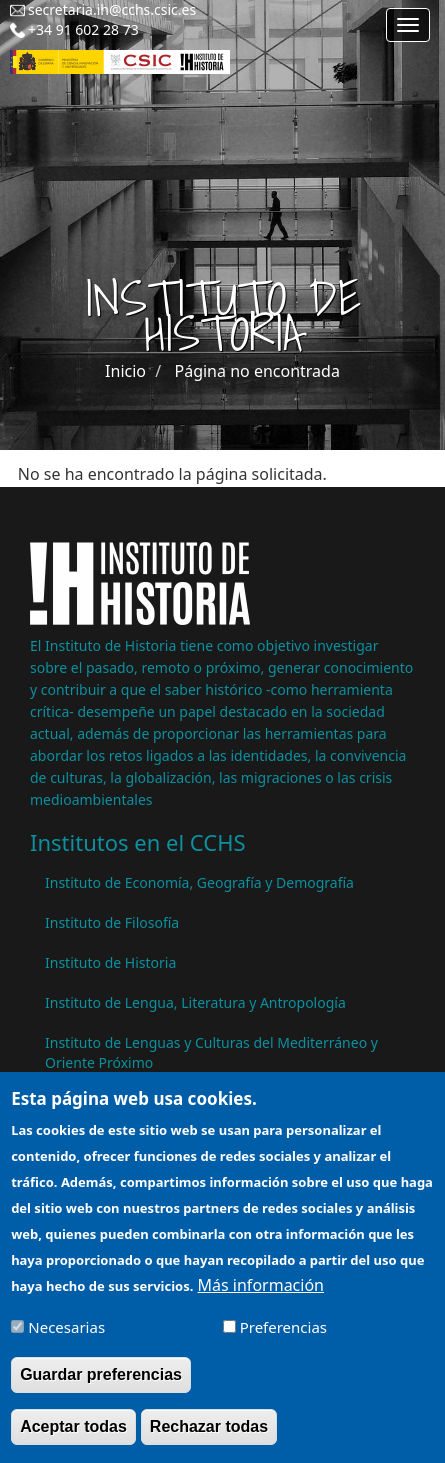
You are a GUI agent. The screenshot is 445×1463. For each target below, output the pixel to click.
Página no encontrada (257, 371)
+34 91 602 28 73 (83, 29)
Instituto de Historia (110, 962)
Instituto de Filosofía (112, 922)
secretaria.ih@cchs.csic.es (112, 9)
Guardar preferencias (101, 1384)
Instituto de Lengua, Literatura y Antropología (195, 1002)
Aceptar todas (73, 1436)
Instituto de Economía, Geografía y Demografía (199, 882)
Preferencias (283, 1338)
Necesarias (66, 1338)
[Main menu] (408, 25)
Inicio (125, 371)
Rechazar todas (209, 1436)
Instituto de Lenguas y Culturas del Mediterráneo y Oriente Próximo (211, 1052)
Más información (261, 1296)
